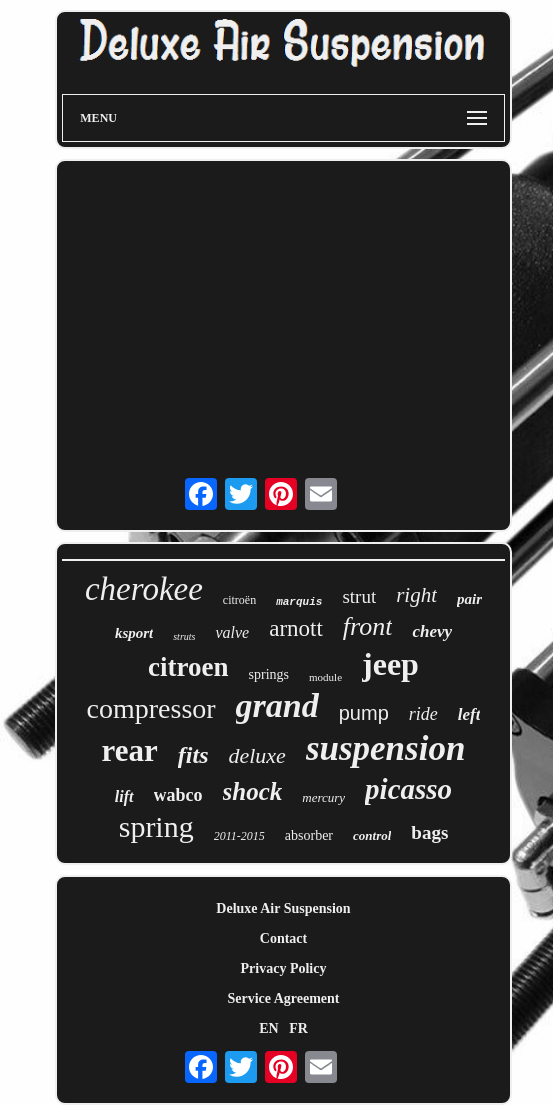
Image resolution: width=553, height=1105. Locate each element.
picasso (408, 789)
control (372, 835)
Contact (283, 938)
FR (298, 1028)
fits (193, 755)
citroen (188, 667)
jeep (390, 664)
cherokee (144, 589)
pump (364, 713)
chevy (432, 631)
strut (359, 596)
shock (253, 791)
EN (268, 1028)
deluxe (256, 755)
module (325, 677)
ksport (134, 633)
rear (130, 750)
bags (429, 832)
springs (269, 674)
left (469, 714)
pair (469, 599)
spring (156, 826)
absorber (309, 835)
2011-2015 (239, 836)
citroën (239, 600)
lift (124, 796)
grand (277, 705)
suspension (386, 748)
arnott (296, 628)
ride (423, 714)
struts (184, 636)
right (416, 595)
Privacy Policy (284, 968)
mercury (323, 797)
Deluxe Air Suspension (283, 908)
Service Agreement (283, 998)
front (368, 626)
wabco (178, 795)
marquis (299, 602)
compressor (151, 708)
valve (232, 632)
